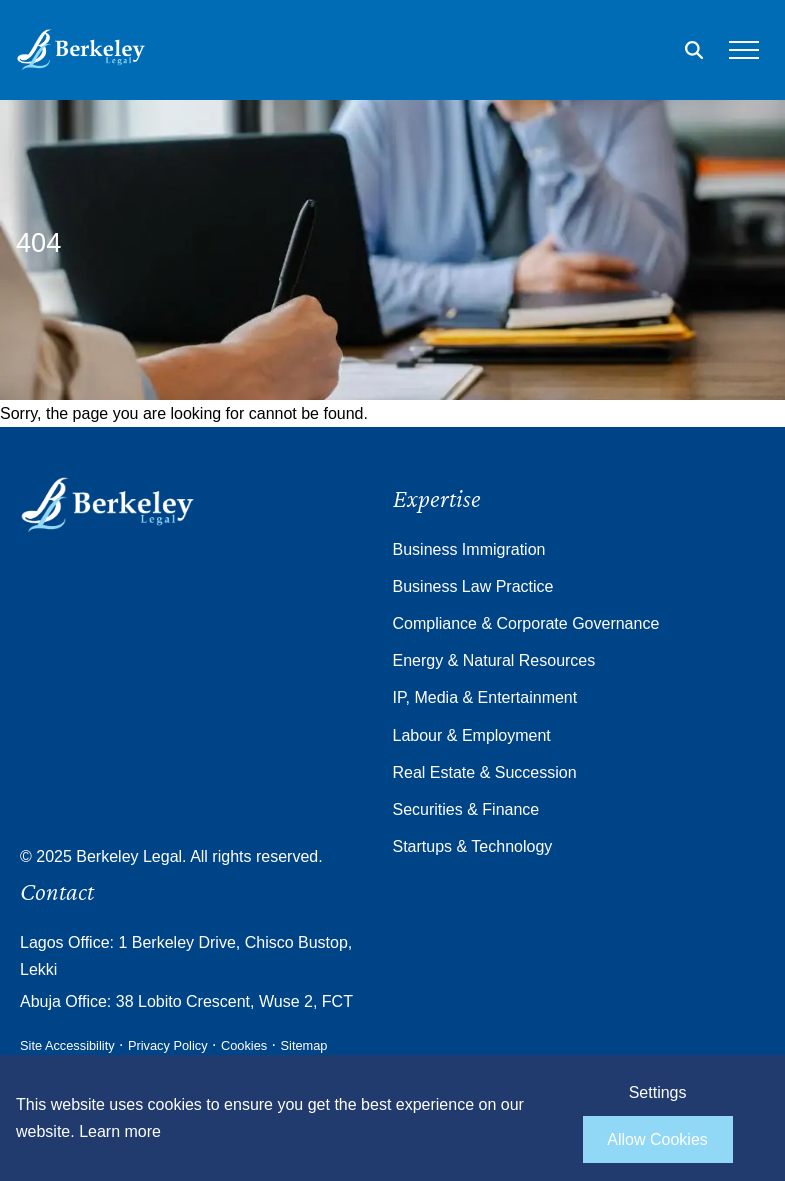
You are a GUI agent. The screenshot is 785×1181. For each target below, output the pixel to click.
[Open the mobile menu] (744, 50)
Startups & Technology (473, 846)
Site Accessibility (67, 1045)
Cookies (244, 1045)
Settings (658, 1092)
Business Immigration (469, 549)
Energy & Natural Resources (494, 660)
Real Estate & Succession (485, 772)
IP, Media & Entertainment (485, 697)
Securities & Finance (466, 809)
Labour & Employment (472, 735)
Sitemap (304, 1045)
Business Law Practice (473, 586)
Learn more (120, 1131)
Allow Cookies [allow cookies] (657, 1139)
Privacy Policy (168, 1045)
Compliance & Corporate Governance (526, 623)
